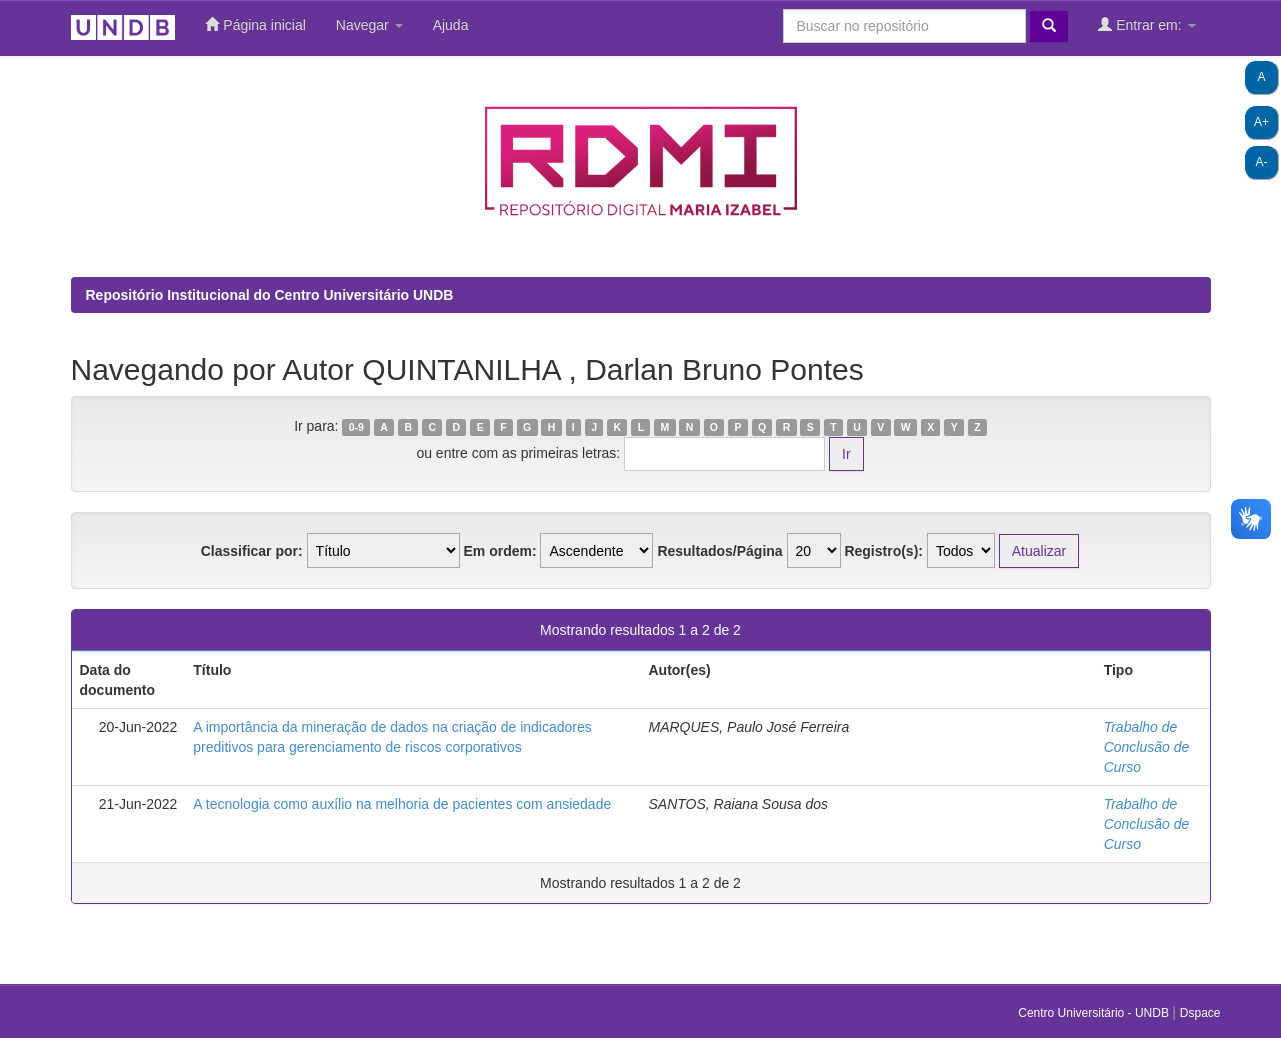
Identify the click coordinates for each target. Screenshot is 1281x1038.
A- (1262, 162)
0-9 (356, 427)
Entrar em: (1146, 24)
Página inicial (255, 24)
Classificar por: (252, 551)
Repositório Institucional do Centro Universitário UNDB (270, 295)
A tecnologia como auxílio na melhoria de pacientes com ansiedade (402, 804)
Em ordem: (499, 551)
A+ (1261, 122)
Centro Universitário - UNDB (1095, 1013)
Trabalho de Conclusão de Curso (1147, 747)
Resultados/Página (719, 551)
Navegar (369, 25)
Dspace (1200, 1013)
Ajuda (451, 25)
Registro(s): (883, 551)
